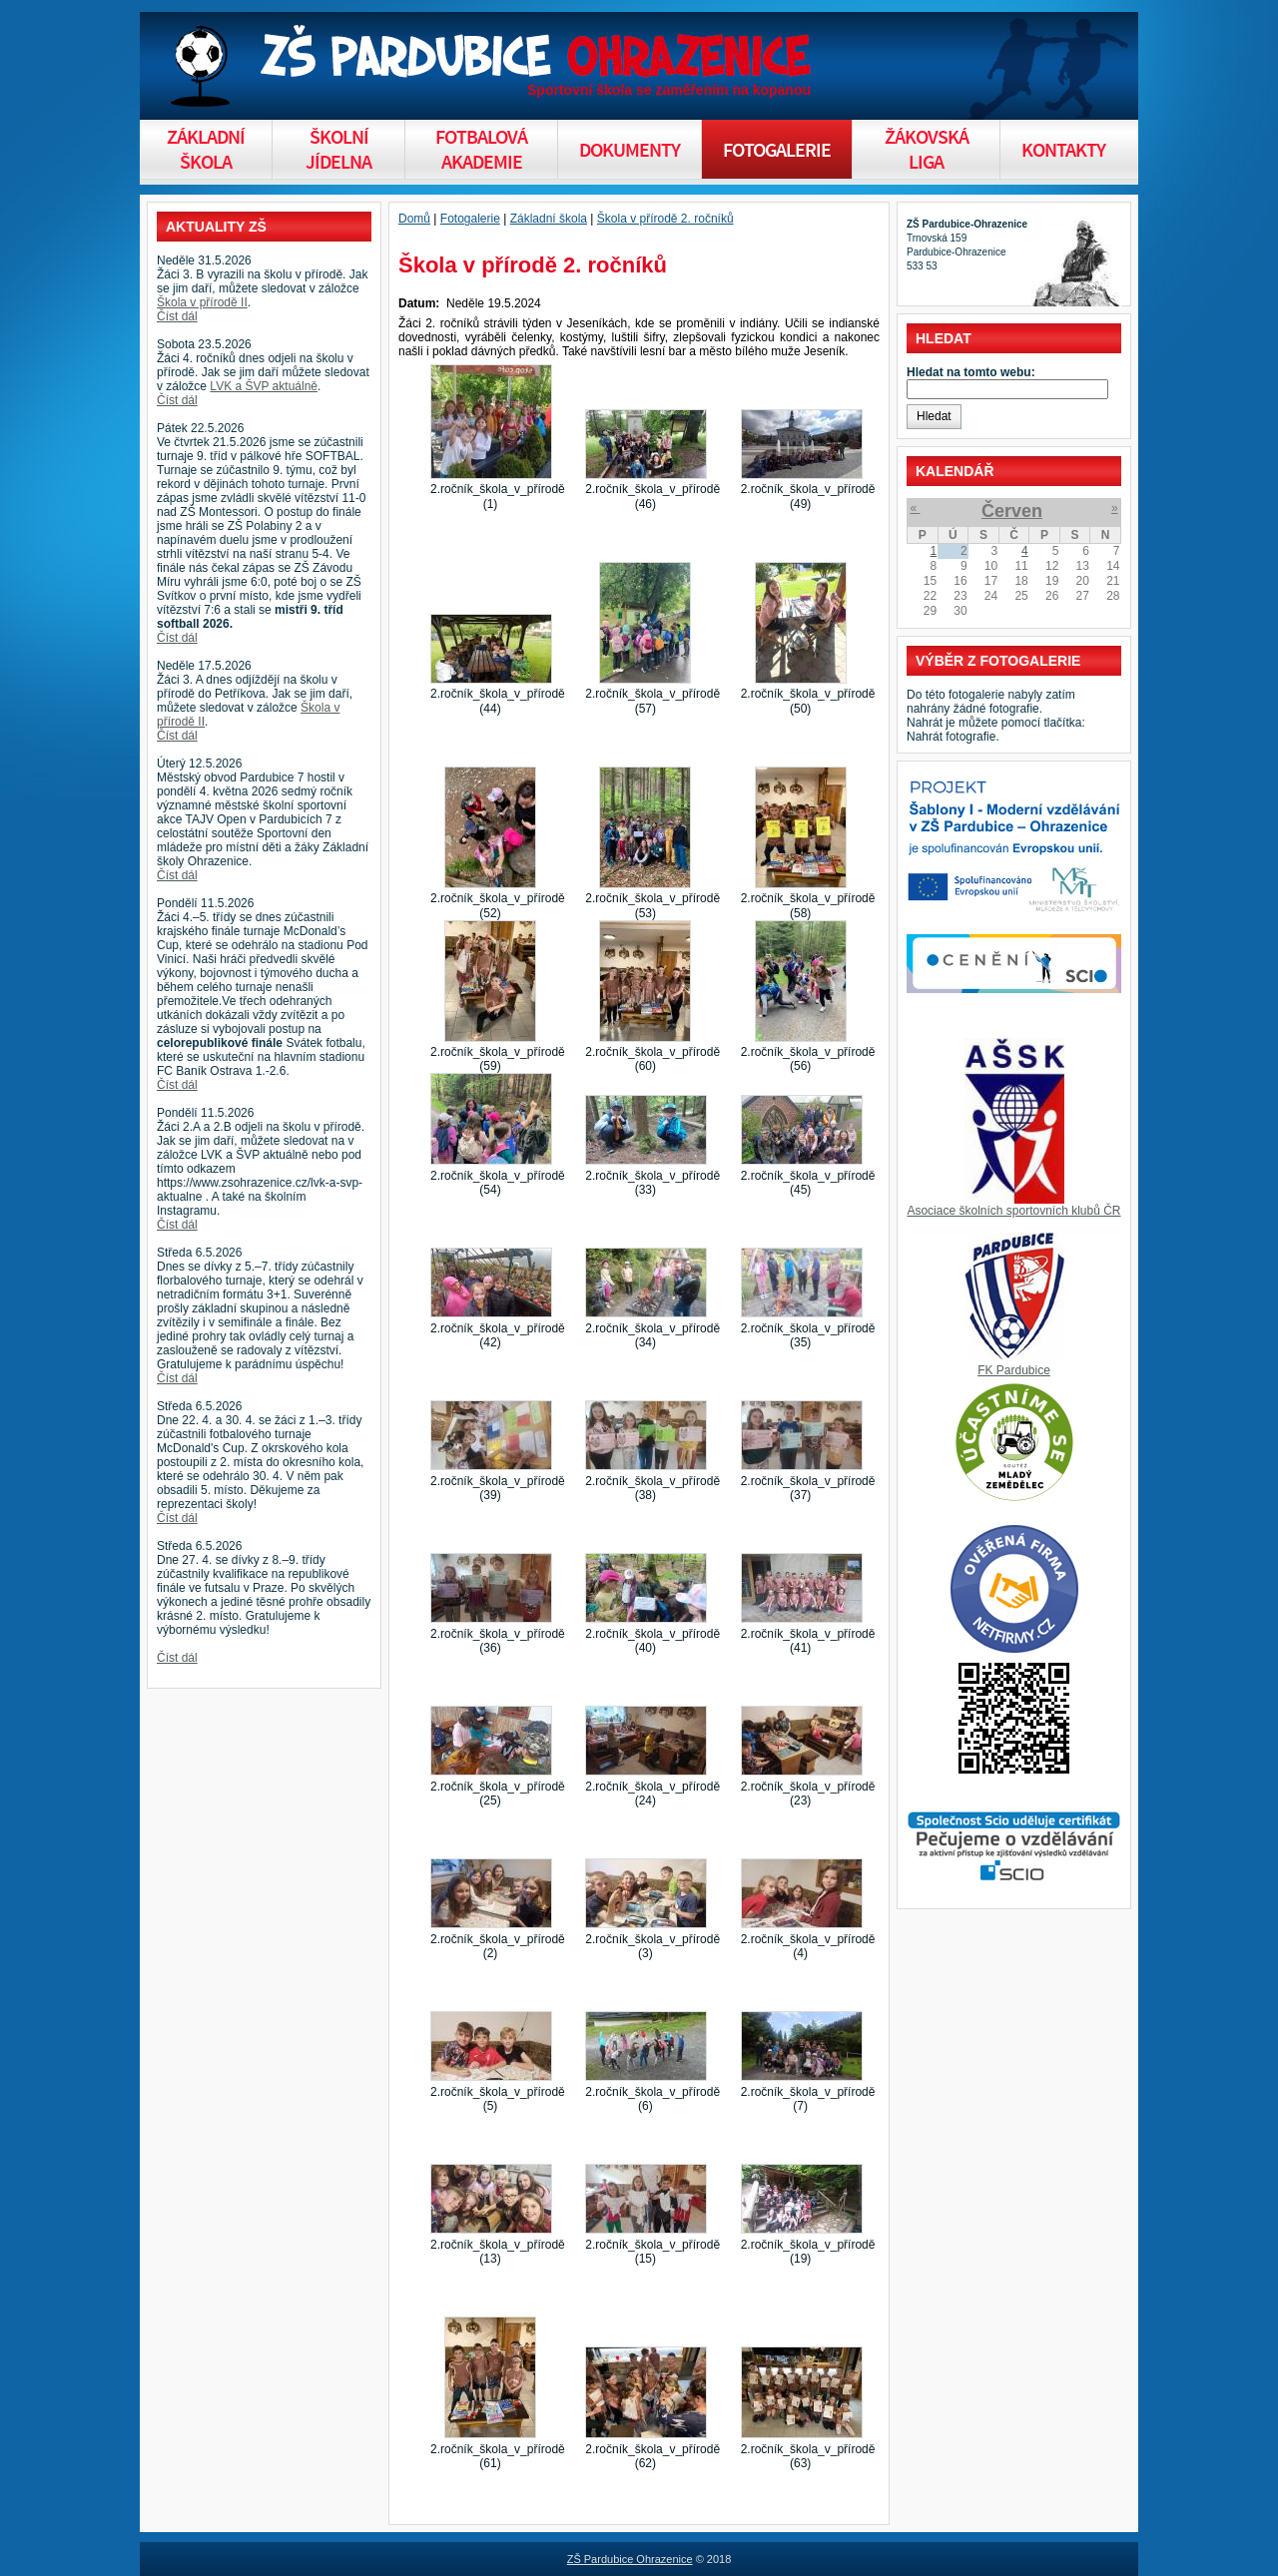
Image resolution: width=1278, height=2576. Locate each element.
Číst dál (177, 316)
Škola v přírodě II (202, 302)
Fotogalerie (470, 219)
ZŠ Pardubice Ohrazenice (630, 2559)
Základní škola (548, 219)
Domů (414, 219)
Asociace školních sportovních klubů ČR (1013, 1211)
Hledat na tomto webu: (971, 372)
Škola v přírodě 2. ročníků (665, 219)
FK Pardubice (1013, 1370)
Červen (1011, 511)
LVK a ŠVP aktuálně (264, 386)
